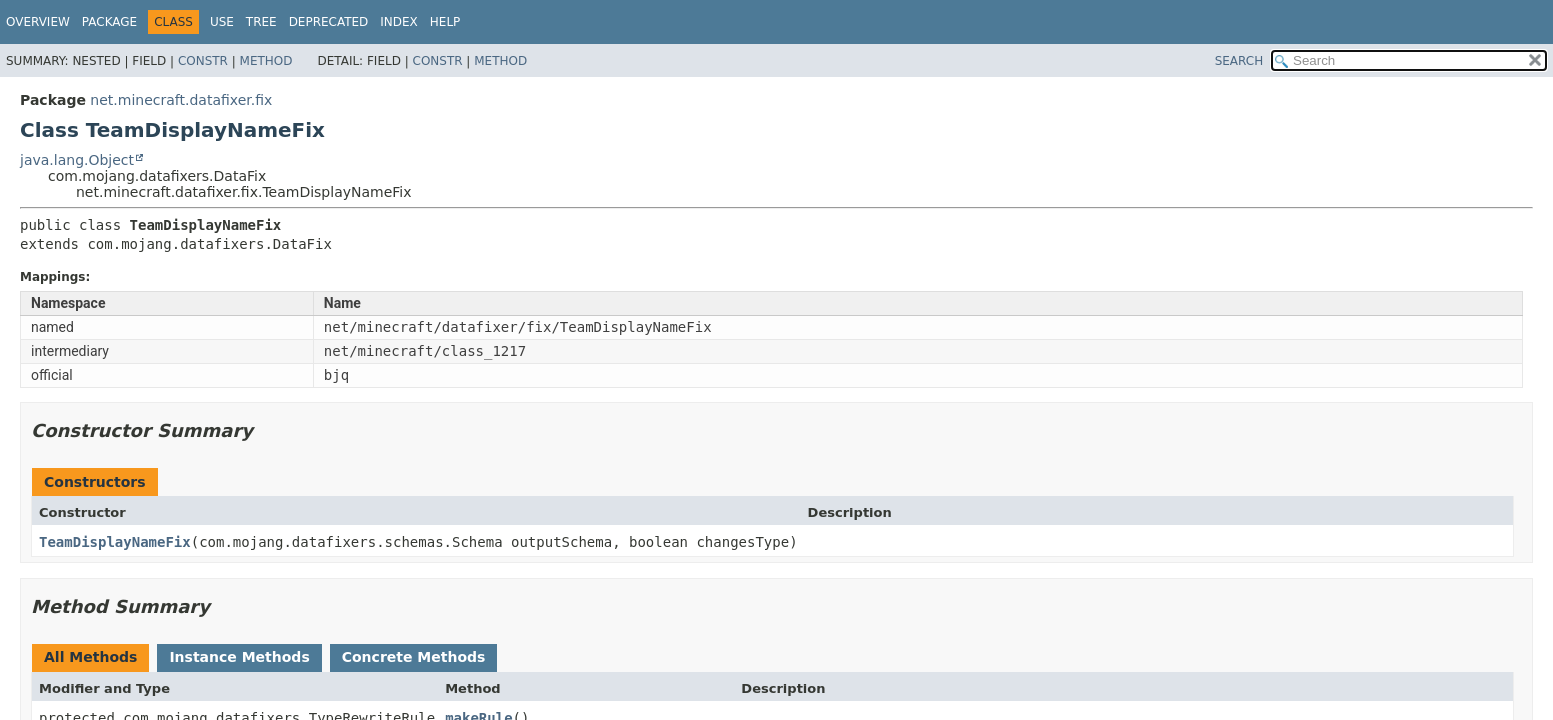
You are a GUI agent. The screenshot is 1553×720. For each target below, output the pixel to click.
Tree (261, 22)
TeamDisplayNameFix (115, 542)
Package (109, 22)
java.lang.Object (77, 160)
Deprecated (329, 22)
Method (266, 61)
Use (222, 22)
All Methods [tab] (90, 657)
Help (445, 22)
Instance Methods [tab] (239, 657)
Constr (203, 61)
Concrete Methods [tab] (414, 657)
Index (399, 22)
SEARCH (1239, 61)
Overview (38, 22)
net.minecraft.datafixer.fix (181, 100)
